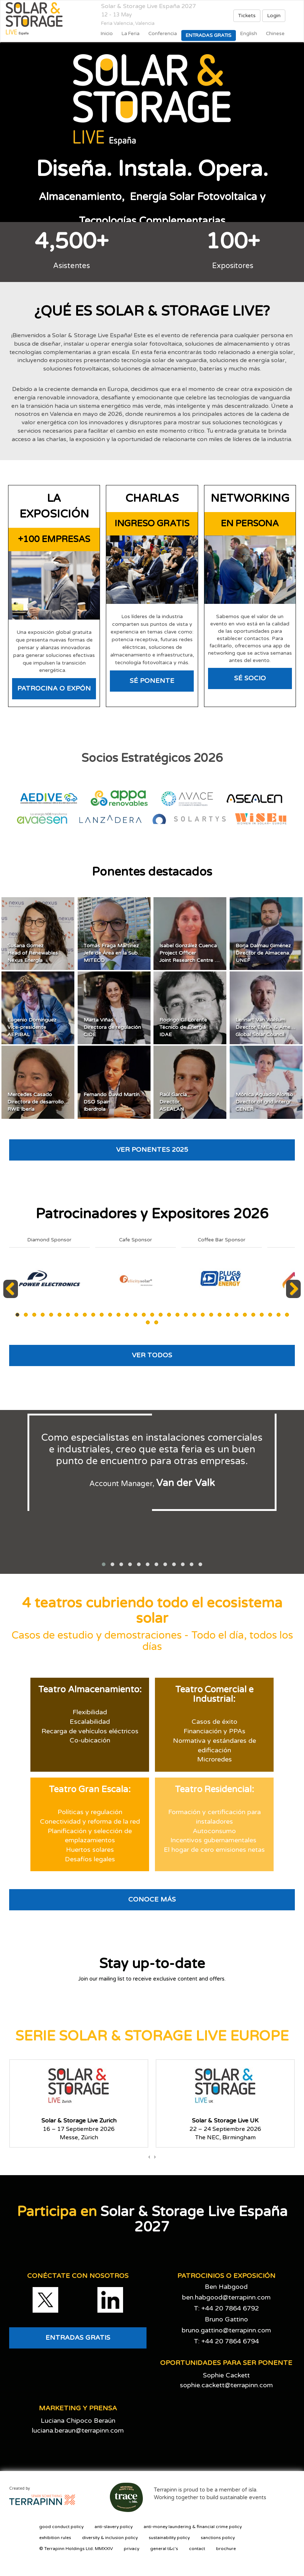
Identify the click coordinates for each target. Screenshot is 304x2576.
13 (118, 1315)
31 (270, 1315)
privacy (131, 2548)
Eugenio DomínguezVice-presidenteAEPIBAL (31, 1027)
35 (156, 1322)
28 (245, 1315)
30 (262, 1315)
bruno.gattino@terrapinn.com (226, 2330)
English (248, 34)
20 (177, 1315)
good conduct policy (61, 2526)
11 (102, 1315)
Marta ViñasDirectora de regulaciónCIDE (112, 1027)
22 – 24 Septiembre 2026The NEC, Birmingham (225, 2129)
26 (228, 1315)
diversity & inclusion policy (110, 2537)
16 (144, 1315)
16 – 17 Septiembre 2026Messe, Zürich (78, 2129)
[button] (103, 1564)
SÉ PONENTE (152, 681)
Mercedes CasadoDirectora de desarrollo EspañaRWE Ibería (45, 1101)
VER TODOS (152, 1355)
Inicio (107, 34)
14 (127, 1315)
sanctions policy (218, 2537)
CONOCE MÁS (152, 1899)
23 (203, 1315)
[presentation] (149, 2157)
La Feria (131, 34)
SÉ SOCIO (250, 678)
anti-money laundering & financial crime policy (193, 2526)
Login (274, 15)
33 (287, 1315)
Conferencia (162, 34)
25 (220, 1315)
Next (294, 1297)
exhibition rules (55, 2537)
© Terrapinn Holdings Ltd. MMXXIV (76, 2548)
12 (110, 1315)
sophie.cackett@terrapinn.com (226, 2385)
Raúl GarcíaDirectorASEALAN (173, 1101)
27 (236, 1315)
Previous (11, 1297)
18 (161, 1315)
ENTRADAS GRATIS (77, 2338)
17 (152, 1315)
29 (253, 1315)
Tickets (247, 15)
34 (148, 1322)
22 (194, 1315)
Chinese (275, 34)
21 (186, 1315)
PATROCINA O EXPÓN (54, 688)
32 (279, 1315)
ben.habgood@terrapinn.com (226, 2297)
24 (211, 1315)
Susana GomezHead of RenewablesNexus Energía (32, 953)
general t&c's (164, 2548)
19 (169, 1315)
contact (197, 2548)
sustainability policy (169, 2537)
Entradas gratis (208, 35)
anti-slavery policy (113, 2526)
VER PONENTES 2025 (152, 1150)
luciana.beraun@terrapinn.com (78, 2430)
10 (93, 1315)
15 (135, 1315)
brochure (226, 2548)
